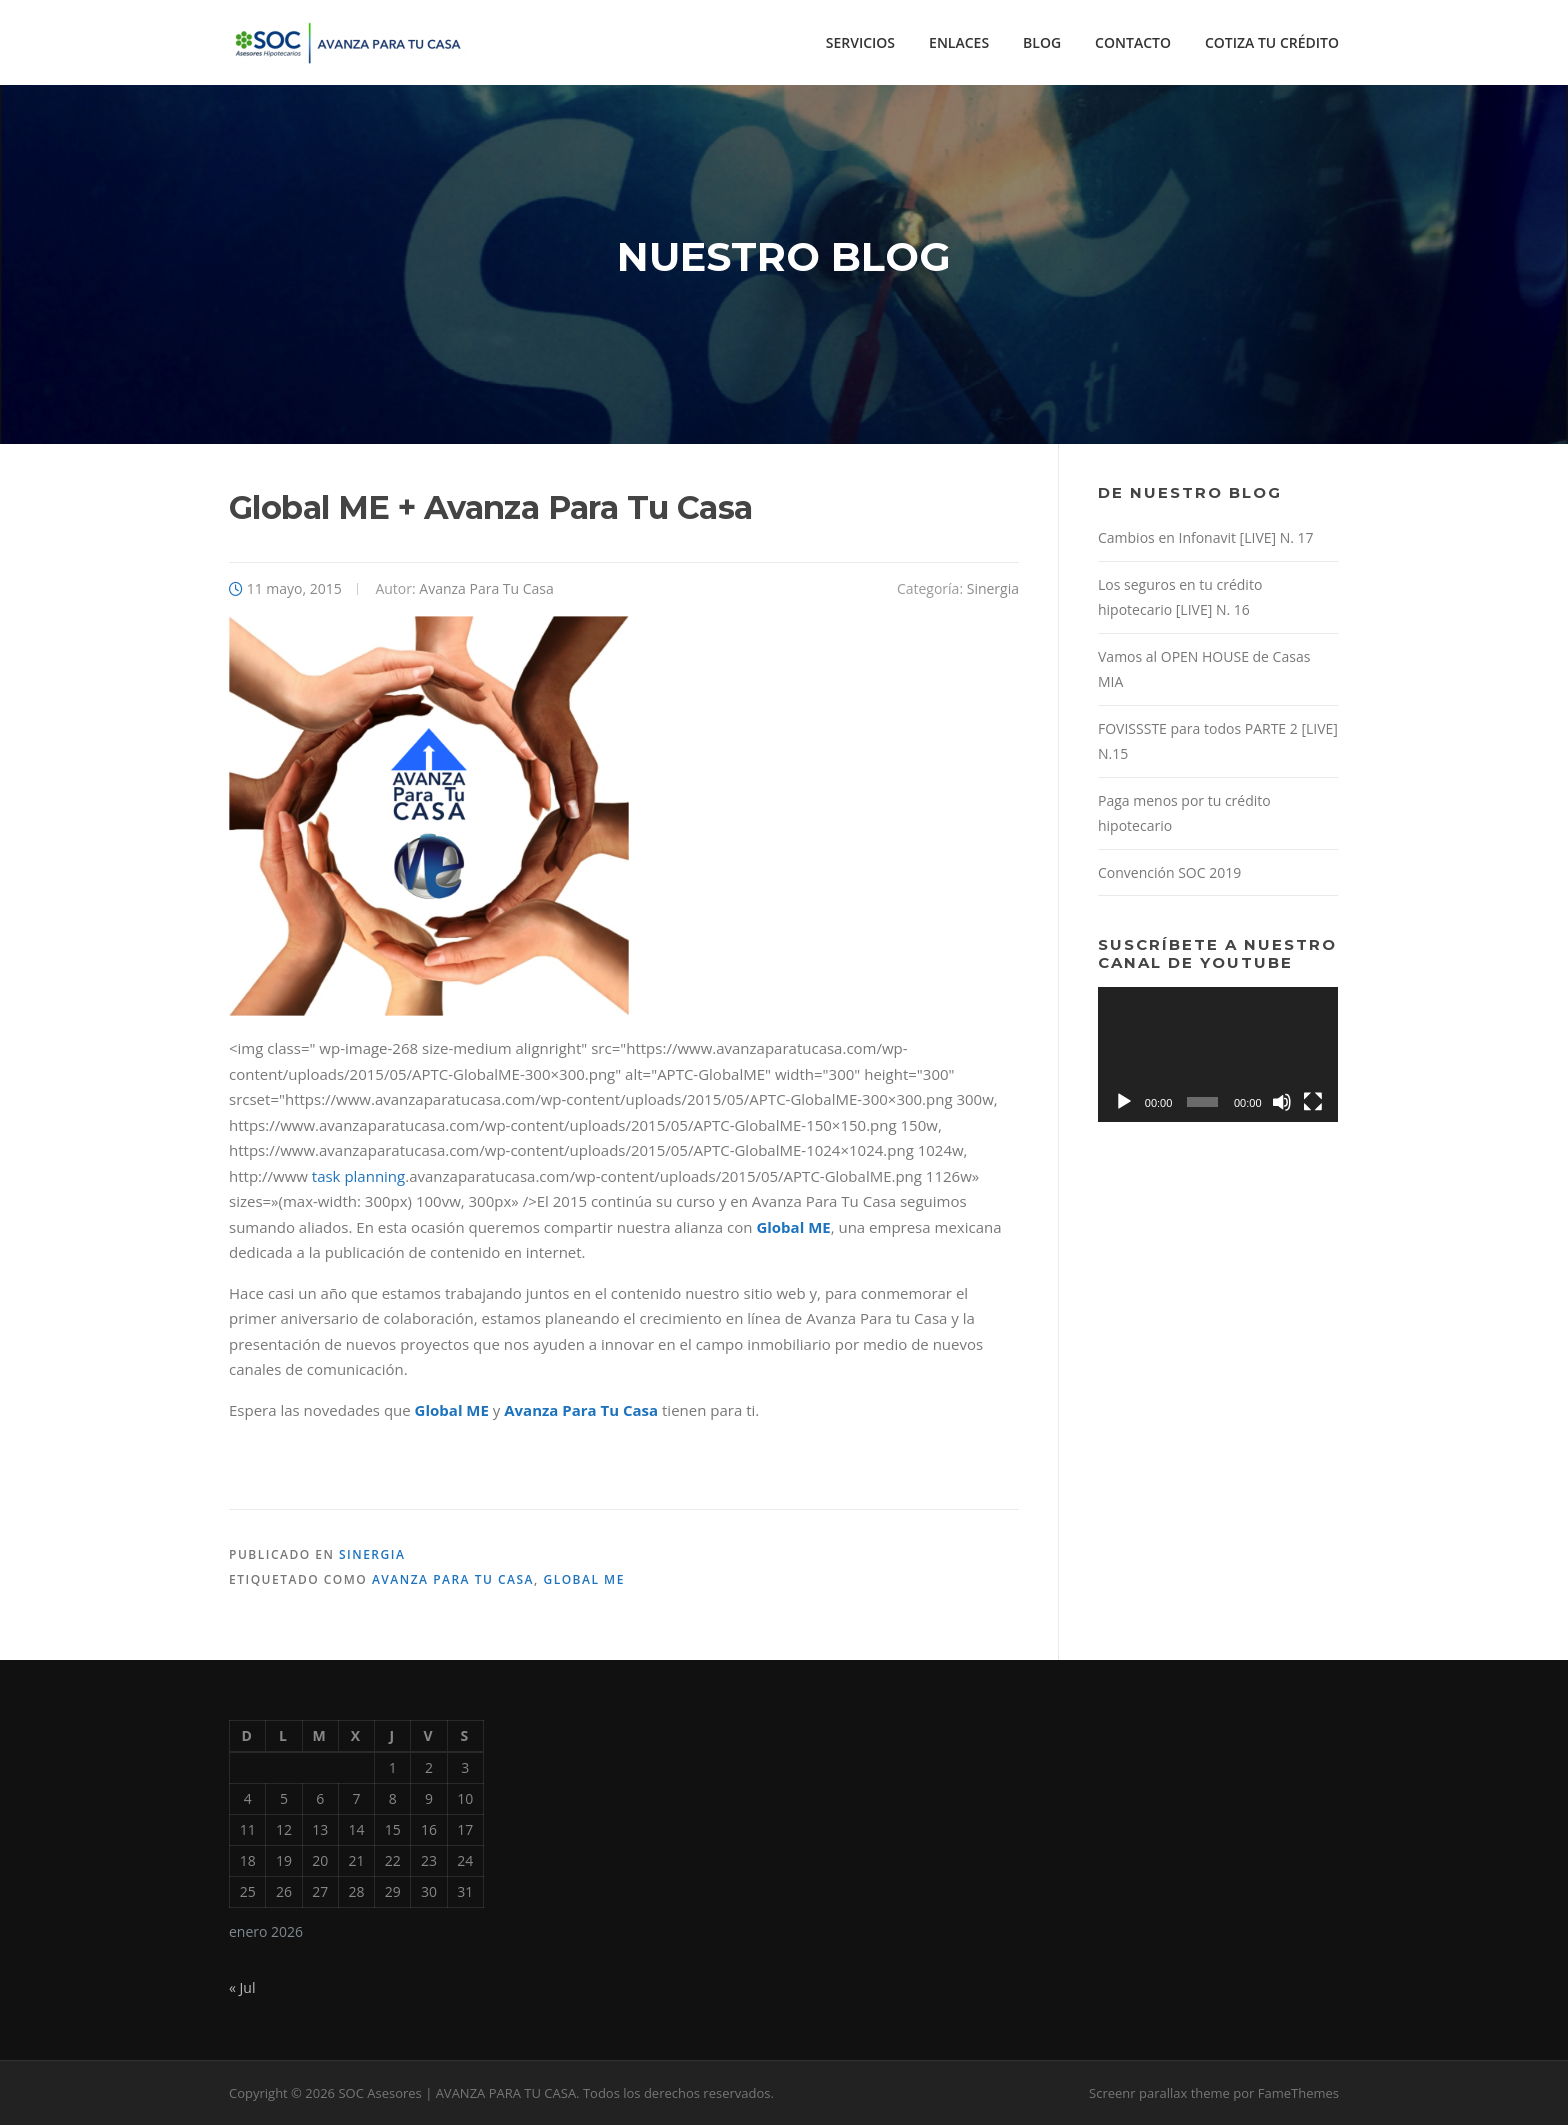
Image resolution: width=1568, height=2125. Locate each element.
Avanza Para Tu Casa (486, 588)
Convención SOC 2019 (1169, 872)
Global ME (583, 1579)
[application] (1218, 1054)
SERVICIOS (860, 42)
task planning (358, 1176)
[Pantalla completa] (1313, 1102)
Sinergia (993, 588)
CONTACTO (1133, 42)
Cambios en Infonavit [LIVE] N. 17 (1206, 537)
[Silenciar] (1282, 1102)
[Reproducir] (1124, 1102)
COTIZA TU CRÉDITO (1272, 42)
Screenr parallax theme (1159, 2093)
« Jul (242, 1987)
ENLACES (959, 42)
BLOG (1042, 42)
